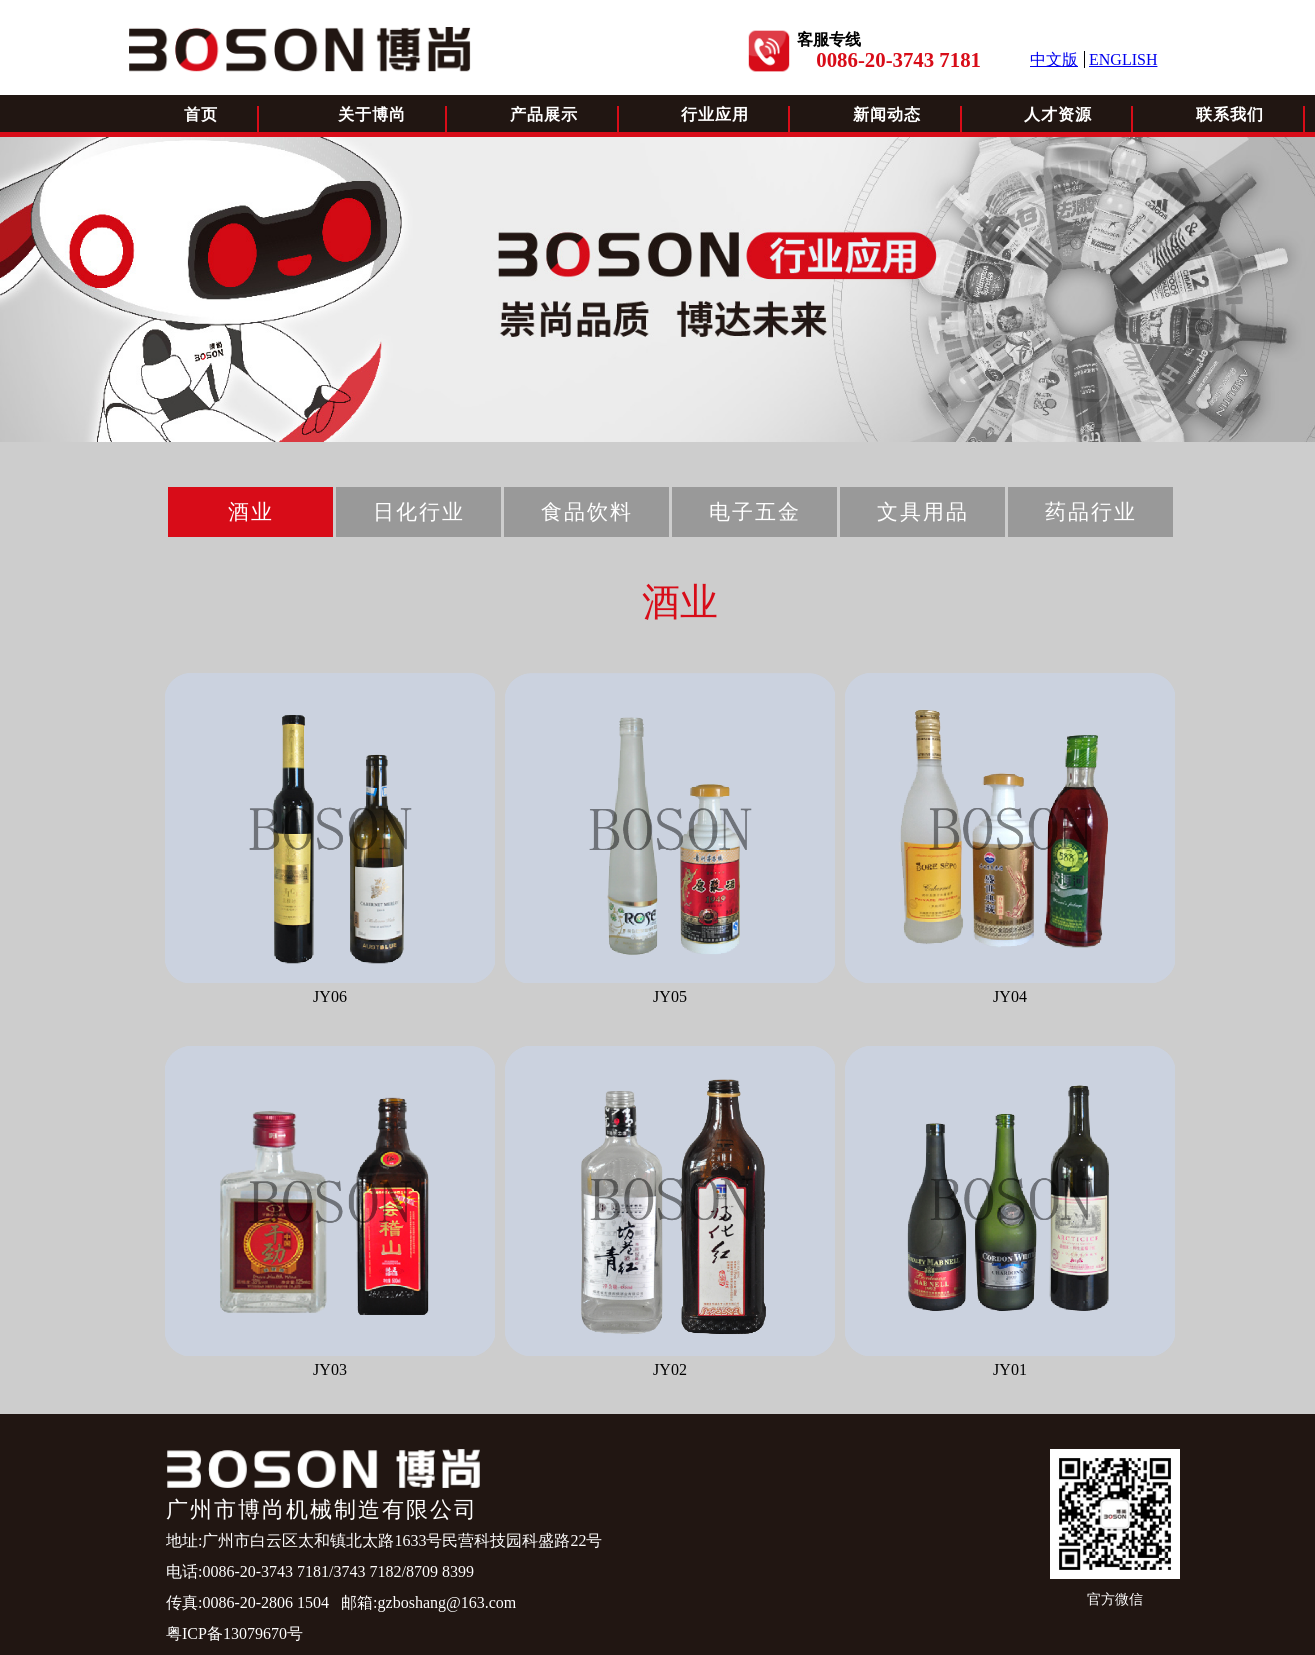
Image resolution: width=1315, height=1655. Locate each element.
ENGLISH (1123, 59)
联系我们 (1230, 114)
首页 (201, 114)
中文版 (1054, 59)
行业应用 (715, 114)
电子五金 (755, 511)
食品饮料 (587, 511)
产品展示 (544, 114)
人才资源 (1058, 114)
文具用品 (923, 511)
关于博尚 (372, 114)
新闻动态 (887, 114)
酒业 (251, 511)
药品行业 (1091, 511)
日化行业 (419, 511)
